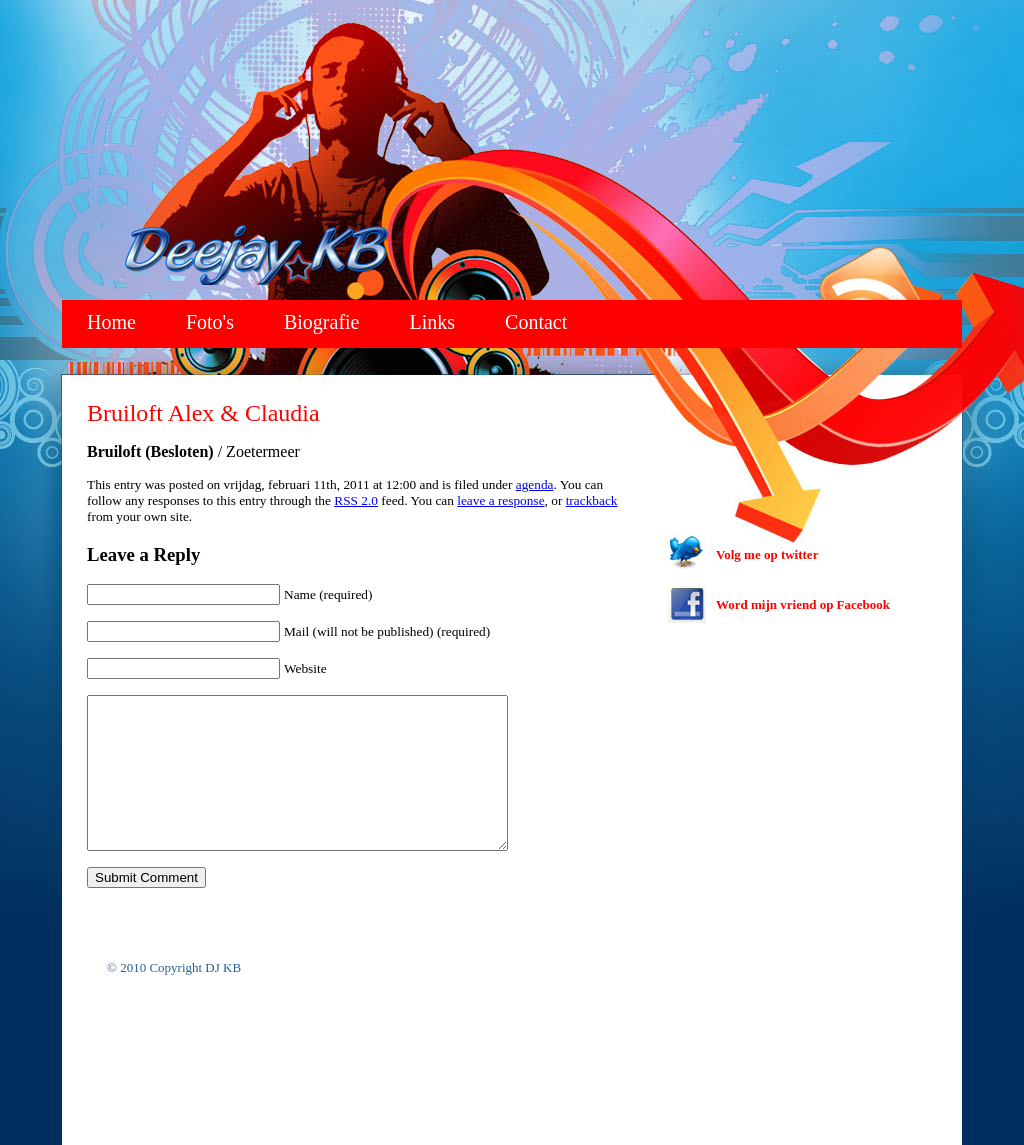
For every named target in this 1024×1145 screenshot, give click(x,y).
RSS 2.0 (356, 500)
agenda (535, 484)
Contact (536, 322)
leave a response (500, 500)
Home (111, 322)
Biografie (322, 322)
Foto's (210, 322)
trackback (592, 500)
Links (433, 322)
